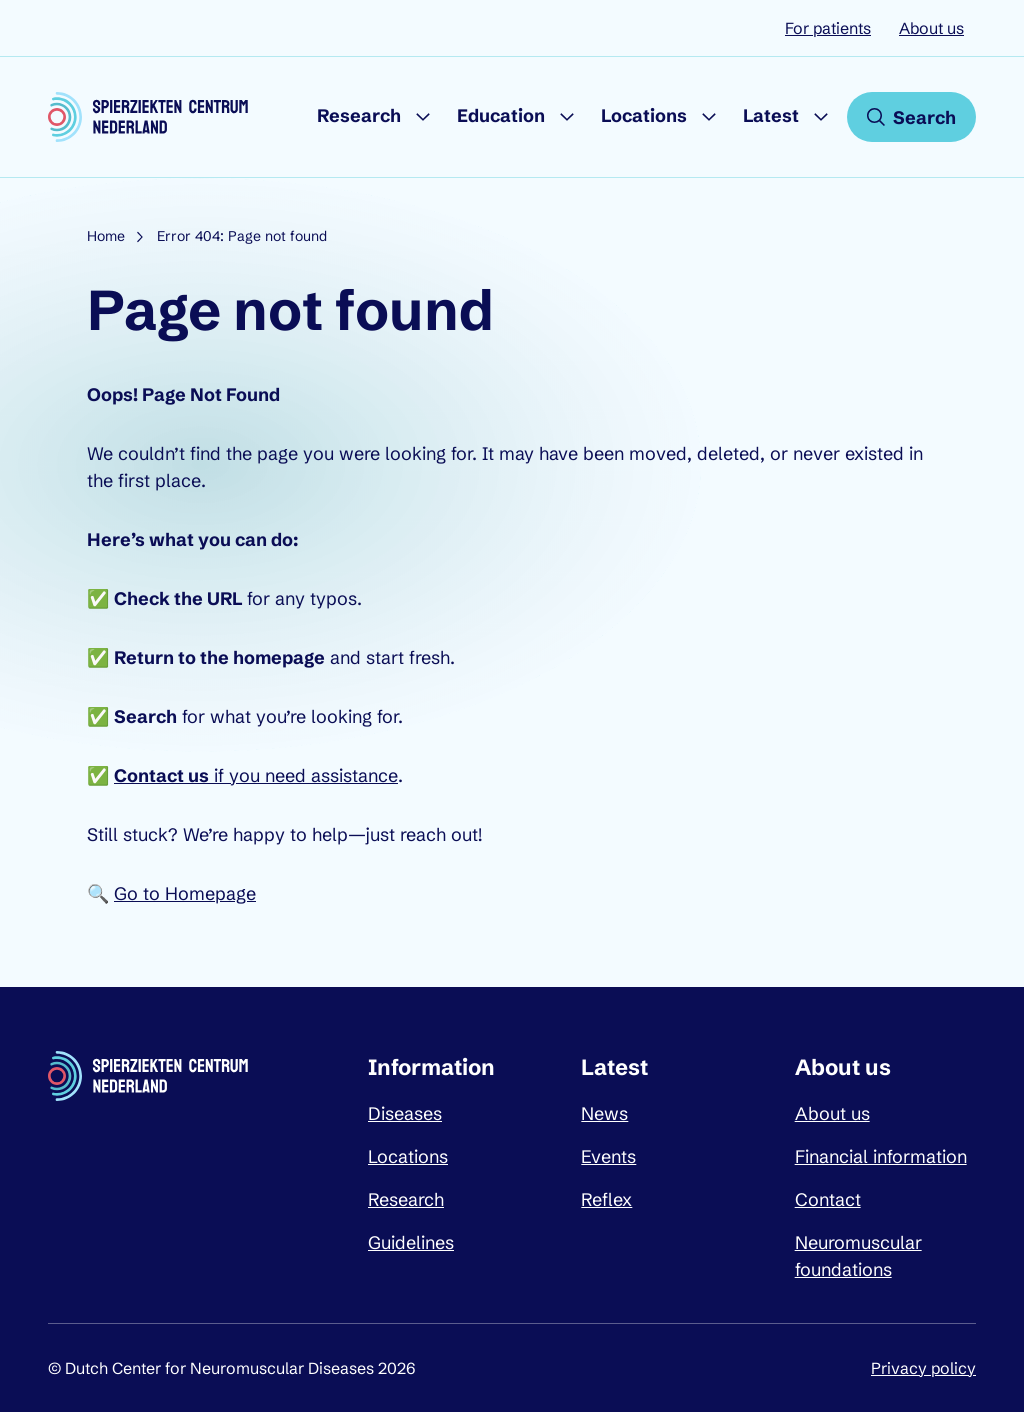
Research (359, 115)
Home (106, 236)
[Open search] (911, 117)
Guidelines (411, 1242)
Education (501, 115)
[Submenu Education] (567, 117)
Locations (644, 115)
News (604, 1113)
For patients (828, 28)
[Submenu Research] (423, 117)
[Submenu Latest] (821, 117)
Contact (828, 1199)
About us (931, 28)
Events (608, 1156)
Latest (771, 115)
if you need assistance (256, 775)
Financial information (881, 1156)
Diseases (405, 1113)
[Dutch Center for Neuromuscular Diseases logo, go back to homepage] (148, 117)
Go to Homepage (185, 893)
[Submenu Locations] (709, 117)
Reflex (606, 1199)
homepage (279, 657)
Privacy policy (923, 1368)
